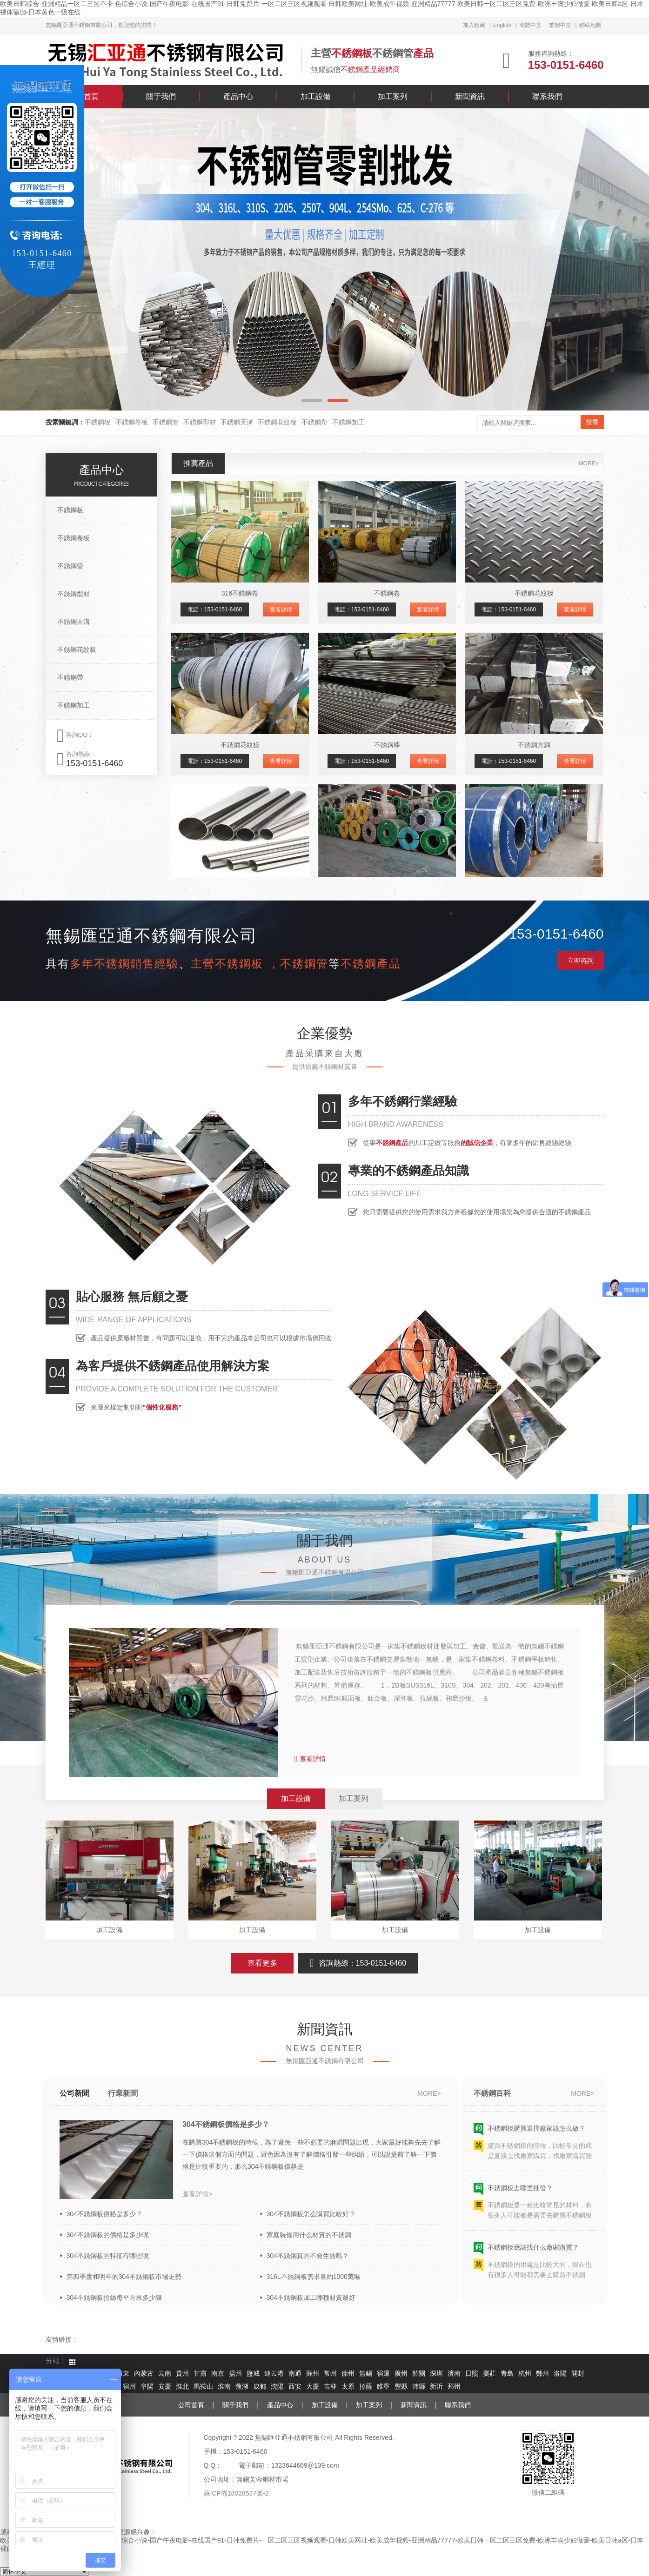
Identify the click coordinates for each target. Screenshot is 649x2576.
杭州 (524, 2373)
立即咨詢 (581, 960)
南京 (217, 2373)
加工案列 (393, 96)
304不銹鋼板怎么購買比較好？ (311, 2214)
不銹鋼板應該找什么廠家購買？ (533, 2253)
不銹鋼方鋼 (534, 744)
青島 (507, 2373)
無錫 (365, 2373)
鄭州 (542, 2373)
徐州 (348, 2373)
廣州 (401, 2373)
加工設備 (315, 96)
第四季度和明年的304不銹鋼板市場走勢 (124, 2276)
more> (588, 463)
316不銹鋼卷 (239, 593)
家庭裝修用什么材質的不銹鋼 (309, 2234)
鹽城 (253, 2373)
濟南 (454, 2373)
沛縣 (418, 2386)
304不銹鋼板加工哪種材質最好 (311, 2297)
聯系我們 (547, 96)
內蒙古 (144, 2373)
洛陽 (560, 2373)
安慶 (164, 2386)
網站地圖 (590, 25)
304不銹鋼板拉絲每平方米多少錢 (114, 2297)
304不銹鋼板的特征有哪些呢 (108, 2255)
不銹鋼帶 (314, 422)
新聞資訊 (470, 96)
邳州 (454, 2386)
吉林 (330, 2386)
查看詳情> (197, 2194)
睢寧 (383, 2386)
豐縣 (401, 2386)
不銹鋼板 (98, 422)
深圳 (436, 2373)
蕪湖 (241, 2386)
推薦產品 (198, 463)
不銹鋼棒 (387, 744)
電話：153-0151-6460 (214, 609)
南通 (294, 2373)
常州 (330, 2373)
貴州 (182, 2373)
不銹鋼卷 (387, 593)
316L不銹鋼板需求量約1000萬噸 (314, 2276)
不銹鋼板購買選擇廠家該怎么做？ (536, 2134)
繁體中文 (560, 25)
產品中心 (238, 96)
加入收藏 (474, 25)
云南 (164, 2373)
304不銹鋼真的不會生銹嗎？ (308, 2255)
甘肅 (200, 2373)
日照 (471, 2373)
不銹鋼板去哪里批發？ (520, 2193)
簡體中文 (530, 25)
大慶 (312, 2386)
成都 (259, 2386)
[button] (311, 400)
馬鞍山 (203, 2386)
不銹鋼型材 (199, 422)
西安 (294, 2386)
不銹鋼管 (166, 422)
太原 (348, 2386)
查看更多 (262, 1963)
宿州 (129, 2386)
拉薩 (365, 2386)
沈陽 (277, 2386)
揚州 (235, 2373)
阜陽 (147, 2386)
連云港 (274, 2373)
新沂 (436, 2386)
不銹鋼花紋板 (277, 422)
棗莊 (489, 2373)
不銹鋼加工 (348, 422)
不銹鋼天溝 (237, 422)
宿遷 (383, 2373)
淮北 (182, 2386)
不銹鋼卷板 (131, 422)
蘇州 (312, 2373)
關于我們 (161, 96)
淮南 (224, 2386)
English (502, 25)
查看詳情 (281, 609)
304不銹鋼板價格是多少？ (225, 2124)
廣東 (122, 2373)
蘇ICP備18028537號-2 (236, 2493)
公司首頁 (191, 2405)
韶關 (418, 2373)
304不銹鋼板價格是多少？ (104, 2214)
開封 (577, 2373)
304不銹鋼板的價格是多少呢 (108, 2234)
